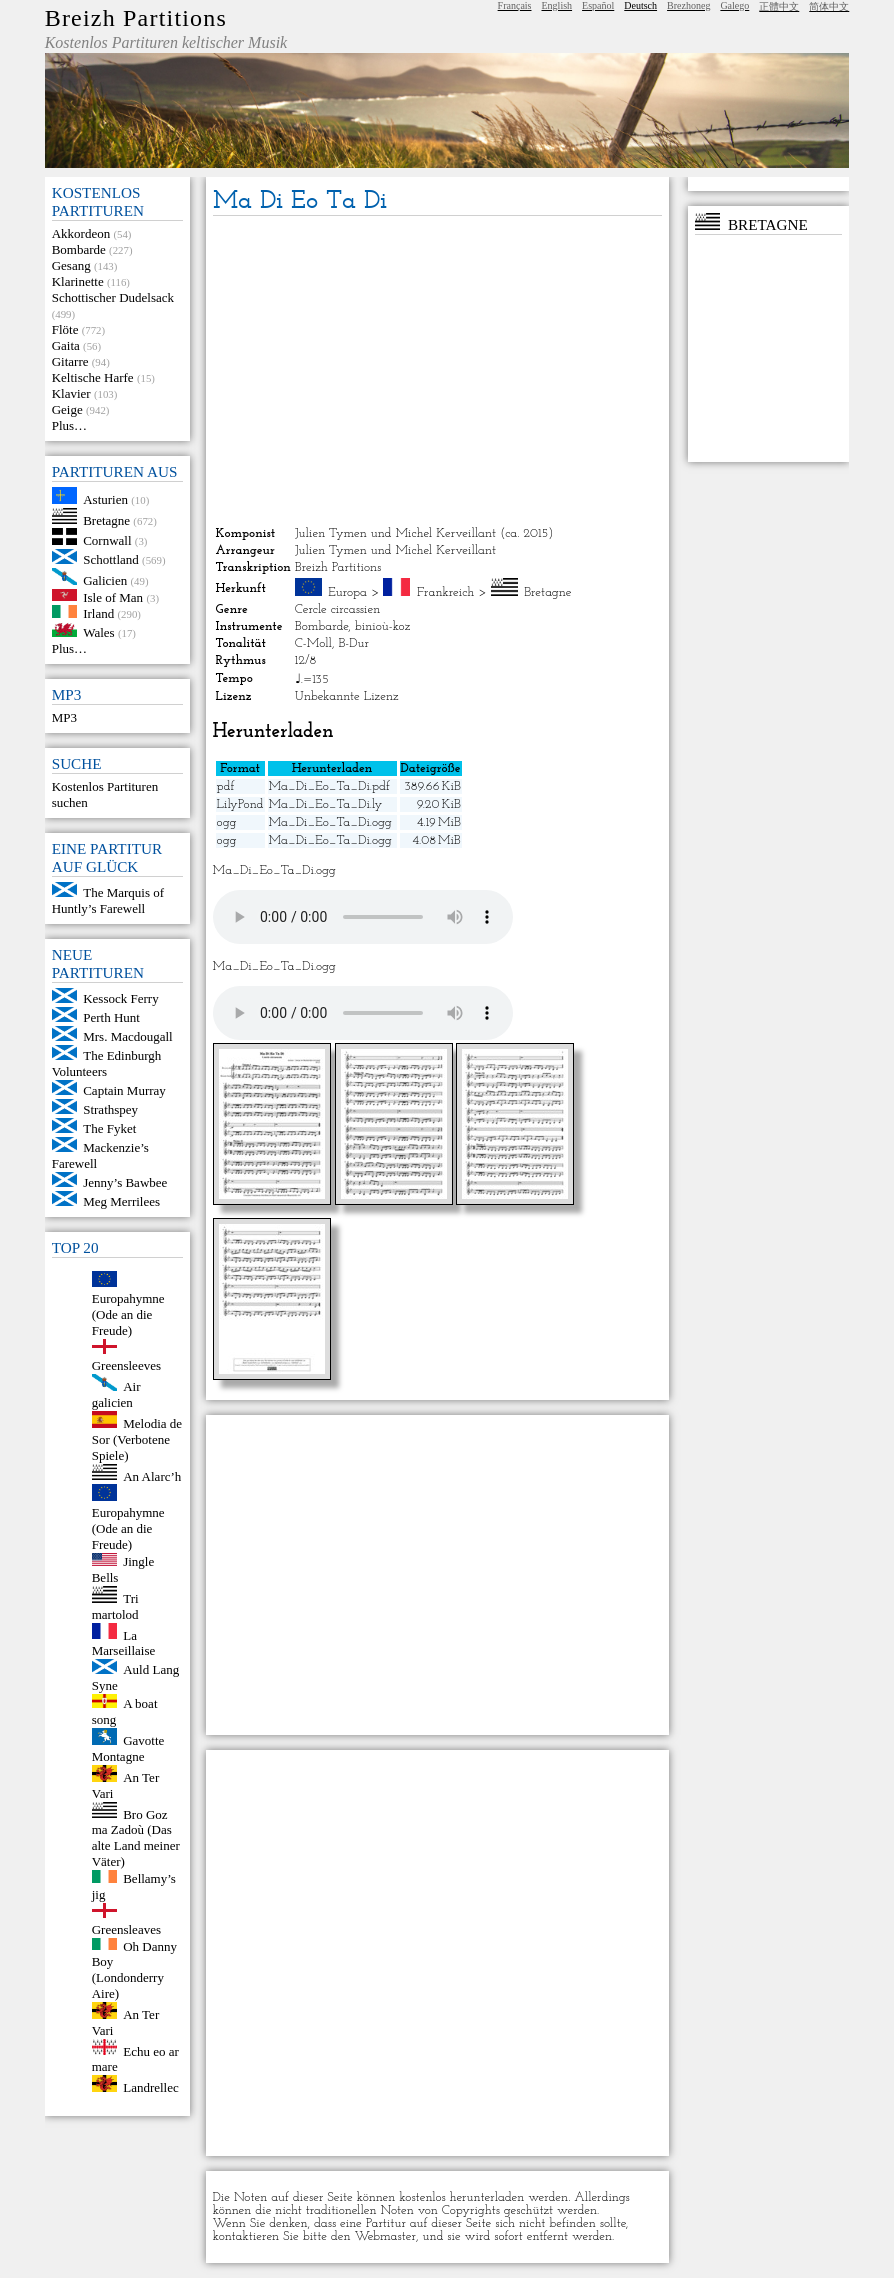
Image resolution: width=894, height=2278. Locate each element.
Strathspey (110, 1109)
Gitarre (70, 361)
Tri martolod (115, 1606)
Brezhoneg (688, 5)
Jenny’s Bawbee (125, 1182)
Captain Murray (124, 1090)
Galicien (105, 580)
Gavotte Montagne (128, 1748)
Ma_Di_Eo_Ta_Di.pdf (329, 786)
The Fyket (109, 1128)
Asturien (105, 499)
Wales (98, 632)
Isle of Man (113, 596)
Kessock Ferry (120, 998)
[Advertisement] (437, 371)
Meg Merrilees (121, 1201)
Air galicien (116, 1394)
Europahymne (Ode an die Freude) (128, 1314)
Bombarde (79, 249)
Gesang (71, 265)
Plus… (69, 425)
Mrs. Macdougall (128, 1036)
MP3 (64, 717)
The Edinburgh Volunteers (107, 1063)
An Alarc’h (152, 1475)
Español (598, 5)
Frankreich (446, 592)
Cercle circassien (337, 609)
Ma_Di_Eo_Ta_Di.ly (326, 804)
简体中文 (829, 6)
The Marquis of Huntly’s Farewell (108, 900)
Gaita (66, 345)
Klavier (71, 393)
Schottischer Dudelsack (113, 297)
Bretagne (106, 519)
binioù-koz (382, 626)
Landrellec (151, 2087)
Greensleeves (126, 1365)
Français (515, 5)
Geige (67, 409)
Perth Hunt (111, 1017)
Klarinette (78, 281)
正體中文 (779, 6)
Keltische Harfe (93, 377)
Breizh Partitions (136, 18)
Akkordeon (81, 233)
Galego (734, 5)
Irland (98, 613)
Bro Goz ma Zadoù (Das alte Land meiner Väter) (136, 1837)
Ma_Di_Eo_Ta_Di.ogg (330, 822)
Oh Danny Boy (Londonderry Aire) (134, 1969)
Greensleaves (126, 1929)
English (557, 5)
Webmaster (385, 2236)
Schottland (111, 559)
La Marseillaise (124, 1642)
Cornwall (107, 540)
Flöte (65, 329)
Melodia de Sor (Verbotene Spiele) (137, 1439)
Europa (347, 592)
